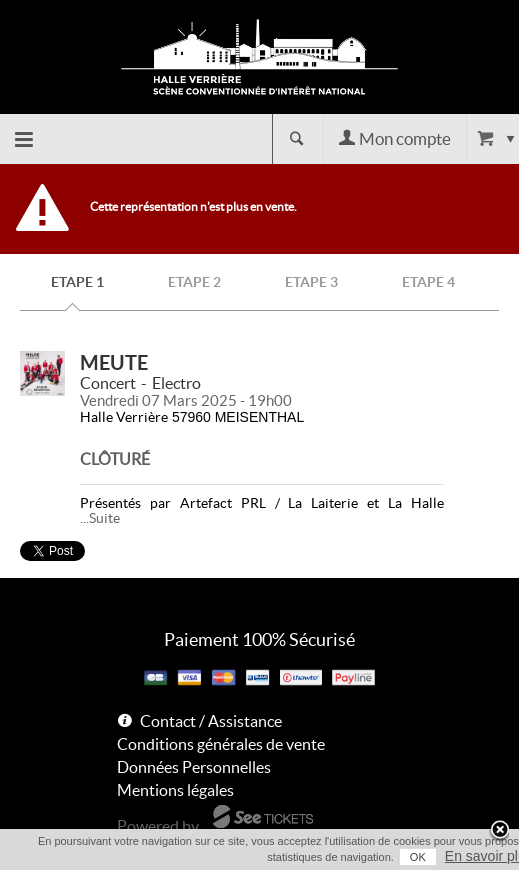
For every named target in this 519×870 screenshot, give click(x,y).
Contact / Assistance (211, 721)
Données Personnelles (194, 767)
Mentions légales (175, 790)
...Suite (100, 518)
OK (418, 857)
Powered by (158, 826)
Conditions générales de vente (221, 744)
